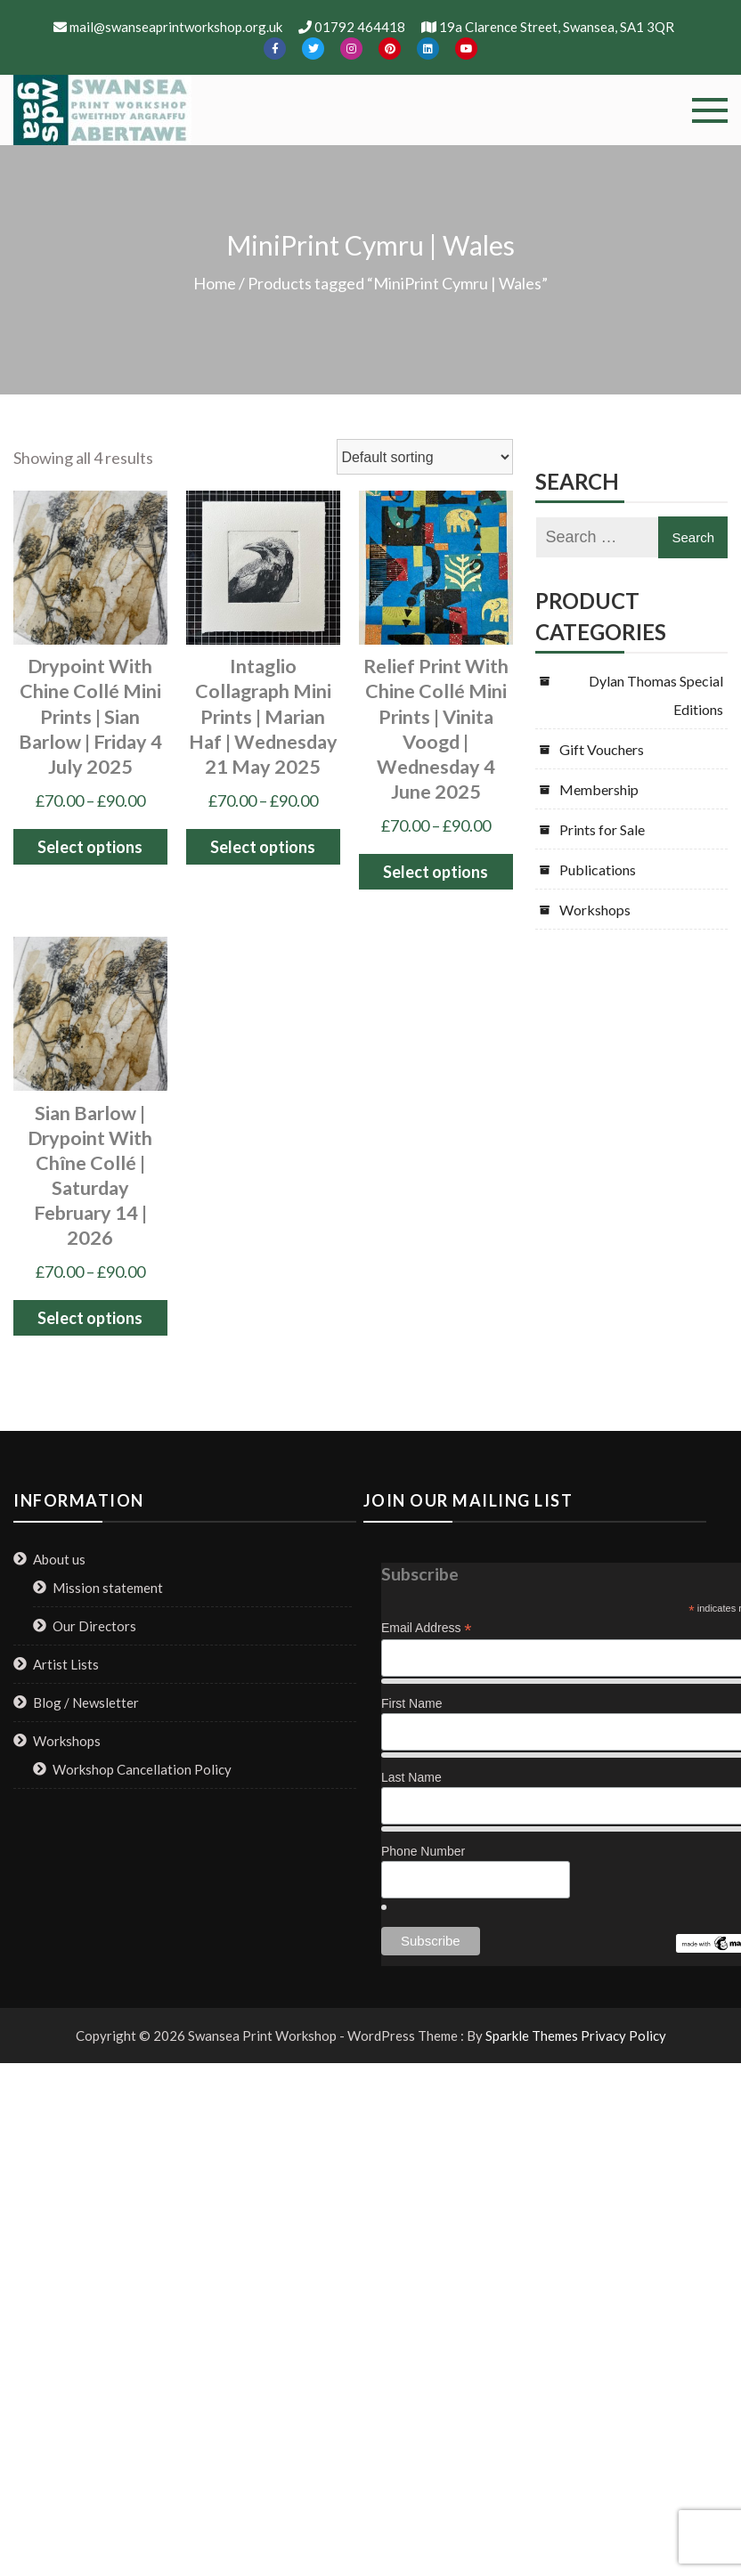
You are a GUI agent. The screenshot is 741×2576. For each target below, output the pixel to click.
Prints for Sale (602, 829)
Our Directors (94, 1626)
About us (59, 1559)
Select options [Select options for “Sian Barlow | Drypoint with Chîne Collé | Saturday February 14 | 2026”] (89, 1318)
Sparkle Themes (531, 2035)
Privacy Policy (623, 2035)
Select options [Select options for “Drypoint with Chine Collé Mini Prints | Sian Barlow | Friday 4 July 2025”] (89, 847)
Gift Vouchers (601, 749)
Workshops (595, 909)
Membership (599, 789)
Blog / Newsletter (86, 1702)
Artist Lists (66, 1664)
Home (214, 283)
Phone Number (423, 1851)
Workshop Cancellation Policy (142, 1769)
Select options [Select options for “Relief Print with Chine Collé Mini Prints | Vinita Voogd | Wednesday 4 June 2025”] (435, 872)
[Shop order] (425, 457)
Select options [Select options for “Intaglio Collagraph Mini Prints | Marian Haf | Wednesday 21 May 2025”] (262, 847)
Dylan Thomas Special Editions (656, 695)
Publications (597, 869)
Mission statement (108, 1588)
